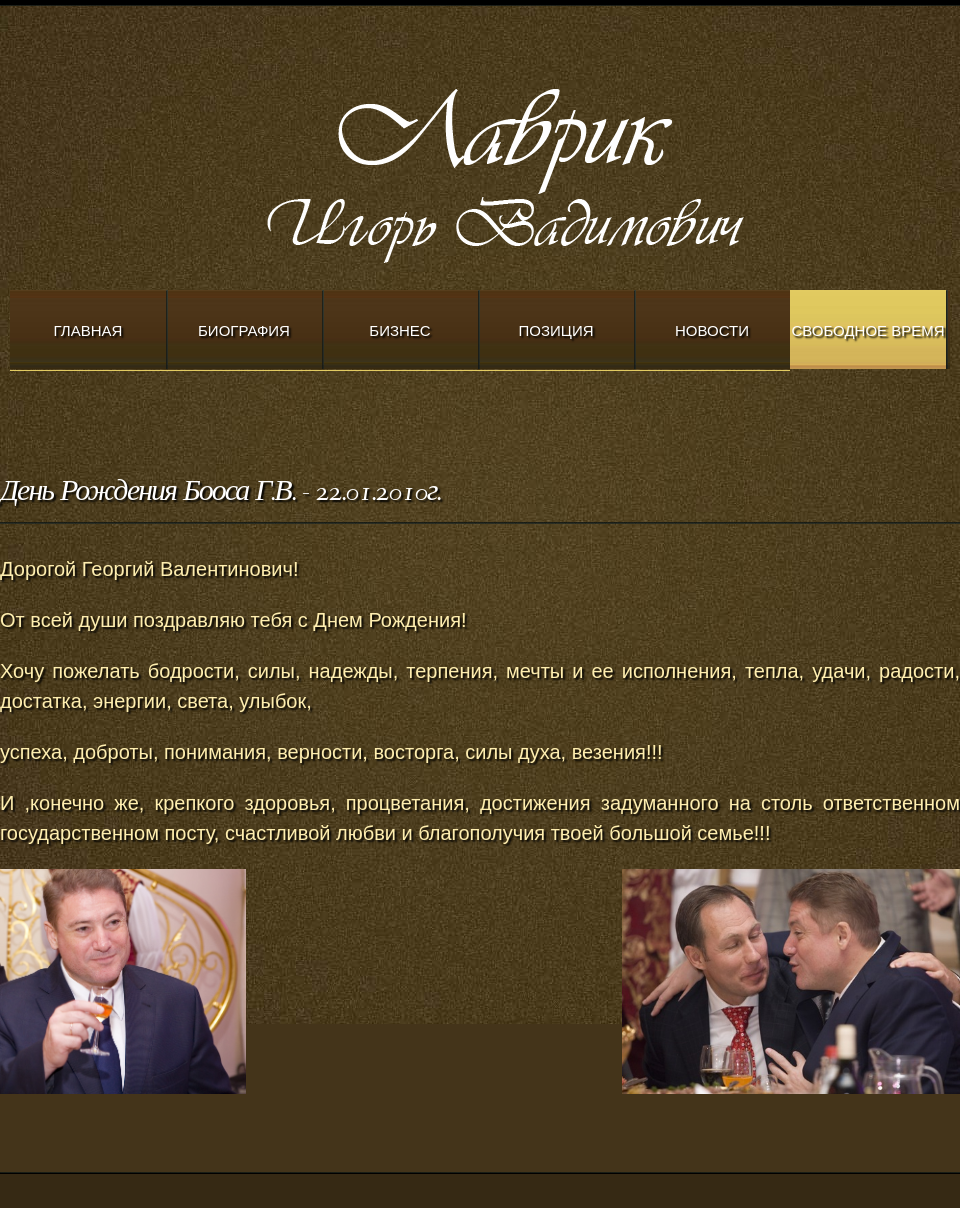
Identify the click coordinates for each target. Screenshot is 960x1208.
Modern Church (560, 171)
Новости (712, 330)
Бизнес (399, 330)
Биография (244, 330)
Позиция (556, 330)
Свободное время (867, 330)
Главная (88, 330)
